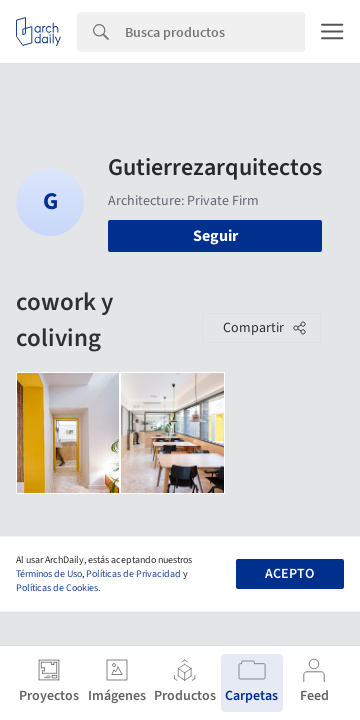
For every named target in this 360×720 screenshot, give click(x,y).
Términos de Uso (49, 574)
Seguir (215, 236)
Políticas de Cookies (57, 588)
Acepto (289, 574)
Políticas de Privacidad (133, 574)
